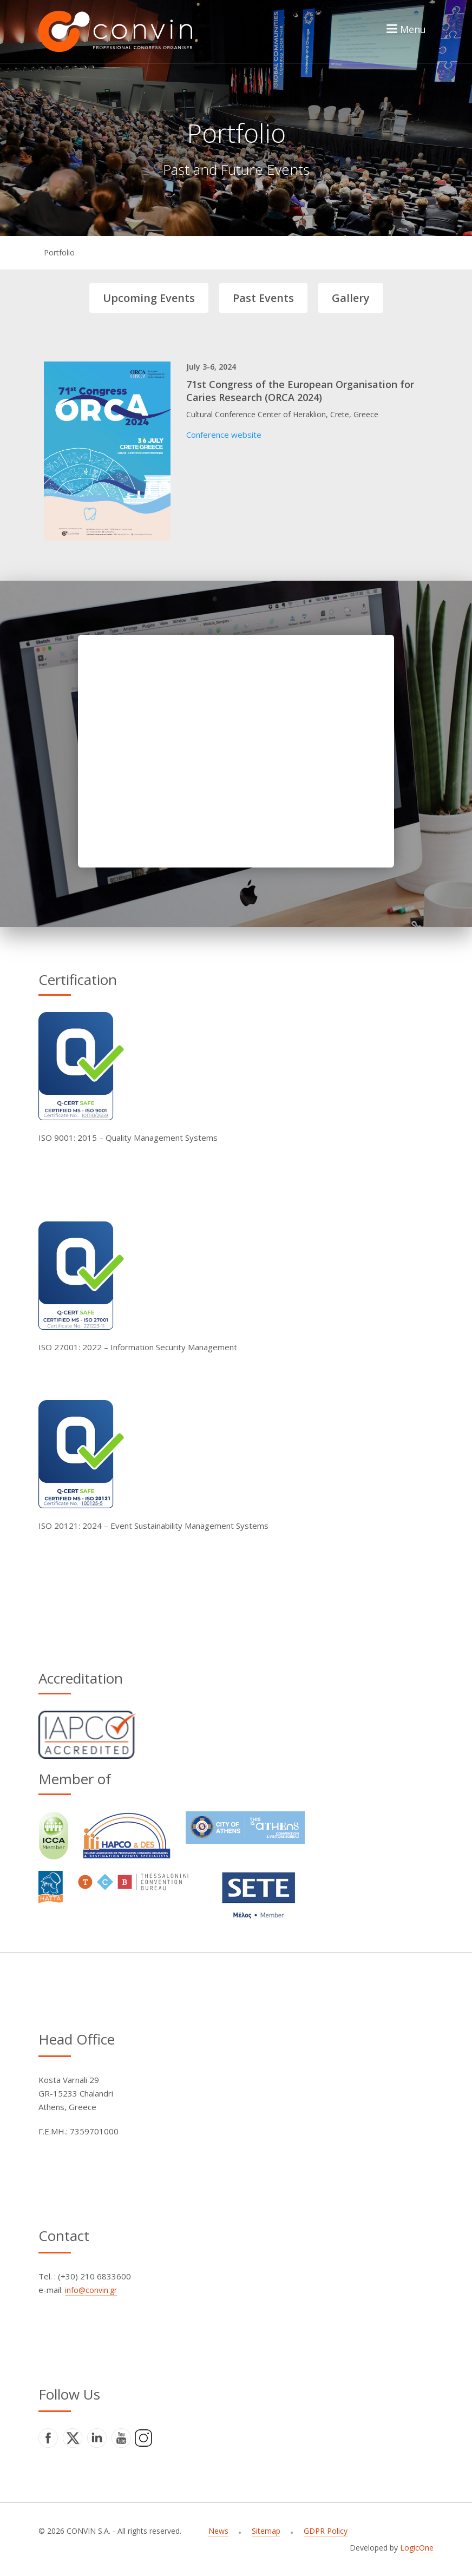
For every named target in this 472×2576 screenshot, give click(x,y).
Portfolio (59, 252)
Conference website (223, 434)
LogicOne (417, 2547)
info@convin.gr (91, 2290)
